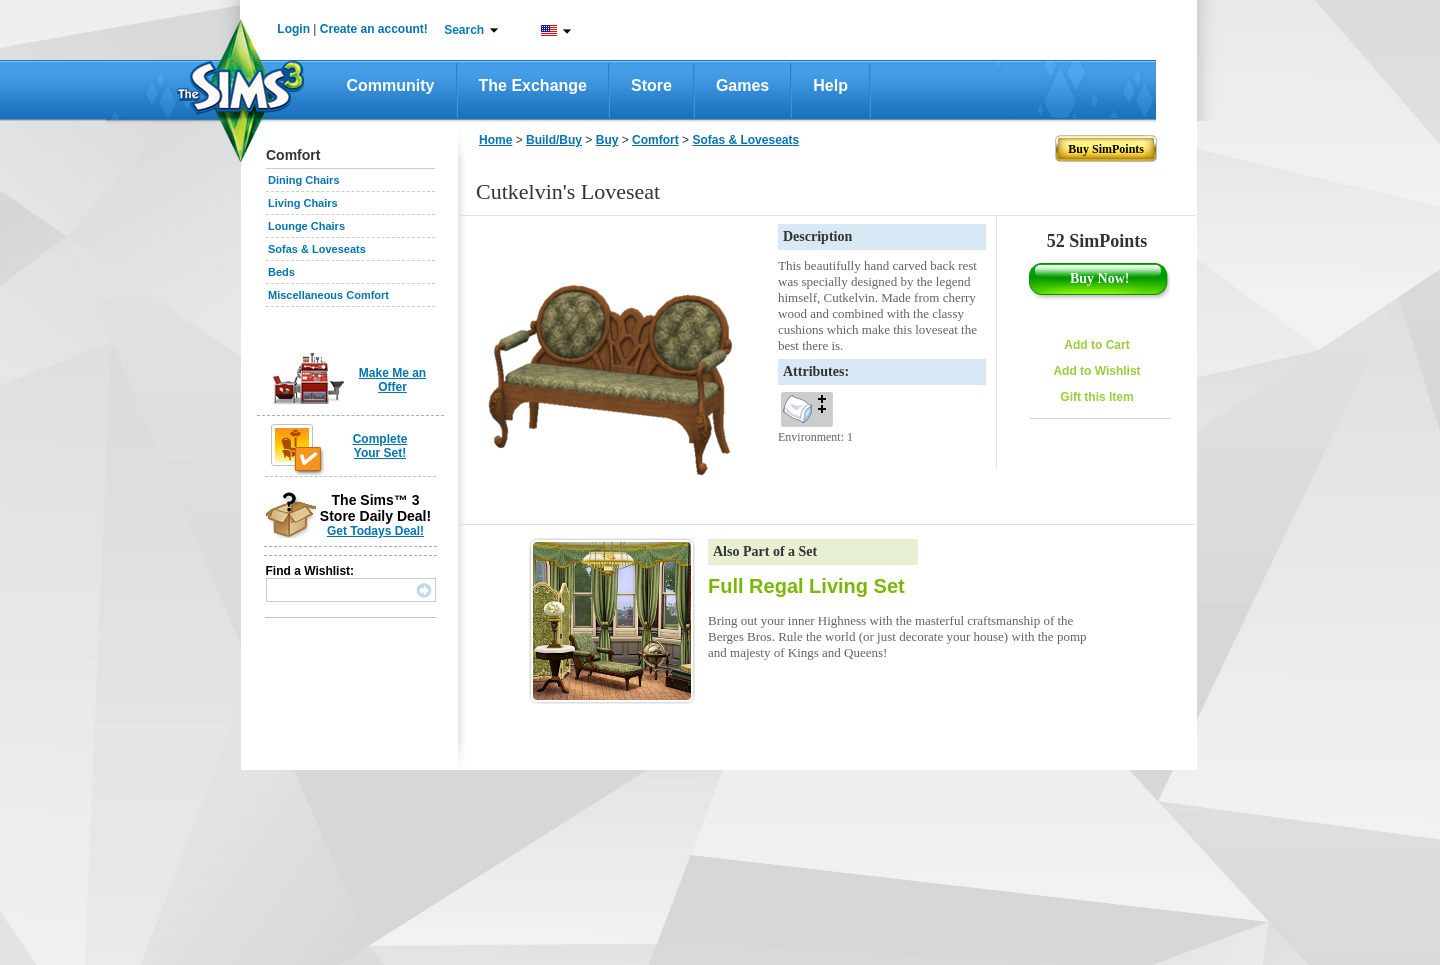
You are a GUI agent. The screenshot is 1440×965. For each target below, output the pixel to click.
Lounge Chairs (306, 226)
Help (830, 85)
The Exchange (533, 85)
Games (742, 85)
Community (391, 85)
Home (495, 140)
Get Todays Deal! (375, 531)
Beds (281, 272)
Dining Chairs (304, 180)
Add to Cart (1096, 345)
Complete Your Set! (380, 446)
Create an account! (374, 29)
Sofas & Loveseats (317, 249)
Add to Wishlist (1096, 371)
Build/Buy (554, 140)
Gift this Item (1096, 397)
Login (293, 29)
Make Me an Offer (392, 380)
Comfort (655, 140)
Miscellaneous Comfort (328, 295)
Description (817, 236)
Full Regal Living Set (806, 586)
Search (464, 30)
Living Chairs (303, 203)
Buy (607, 140)
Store (651, 85)
